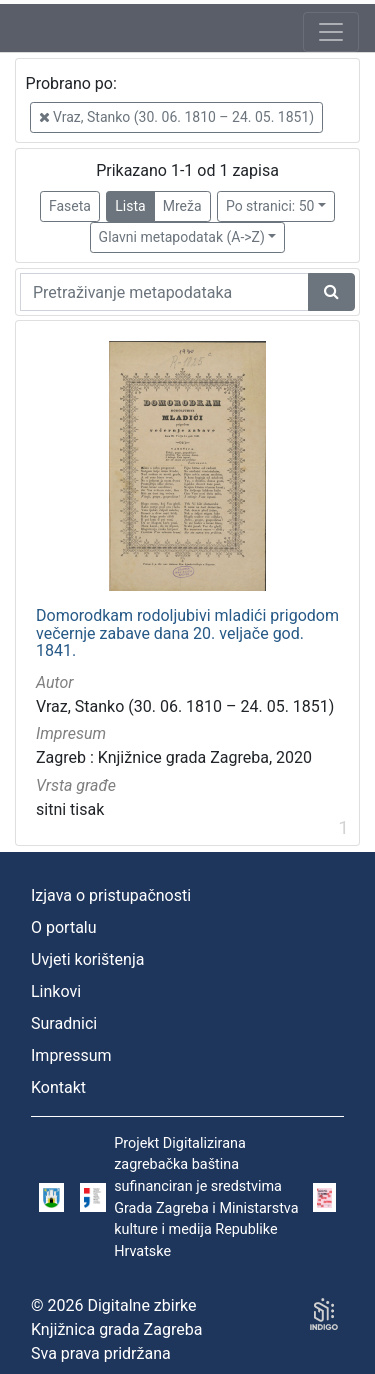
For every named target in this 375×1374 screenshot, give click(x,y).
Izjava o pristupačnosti (111, 895)
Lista (130, 206)
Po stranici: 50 (270, 206)
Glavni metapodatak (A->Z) (182, 237)
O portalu (64, 927)
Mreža (182, 206)
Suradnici (64, 1023)
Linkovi (56, 991)
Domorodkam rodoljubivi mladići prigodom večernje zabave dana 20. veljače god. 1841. (187, 633)
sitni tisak (70, 809)
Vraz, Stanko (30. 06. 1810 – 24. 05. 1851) (177, 117)
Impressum (71, 1055)
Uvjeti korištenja (87, 959)
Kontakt (58, 1087)
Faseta (70, 206)
